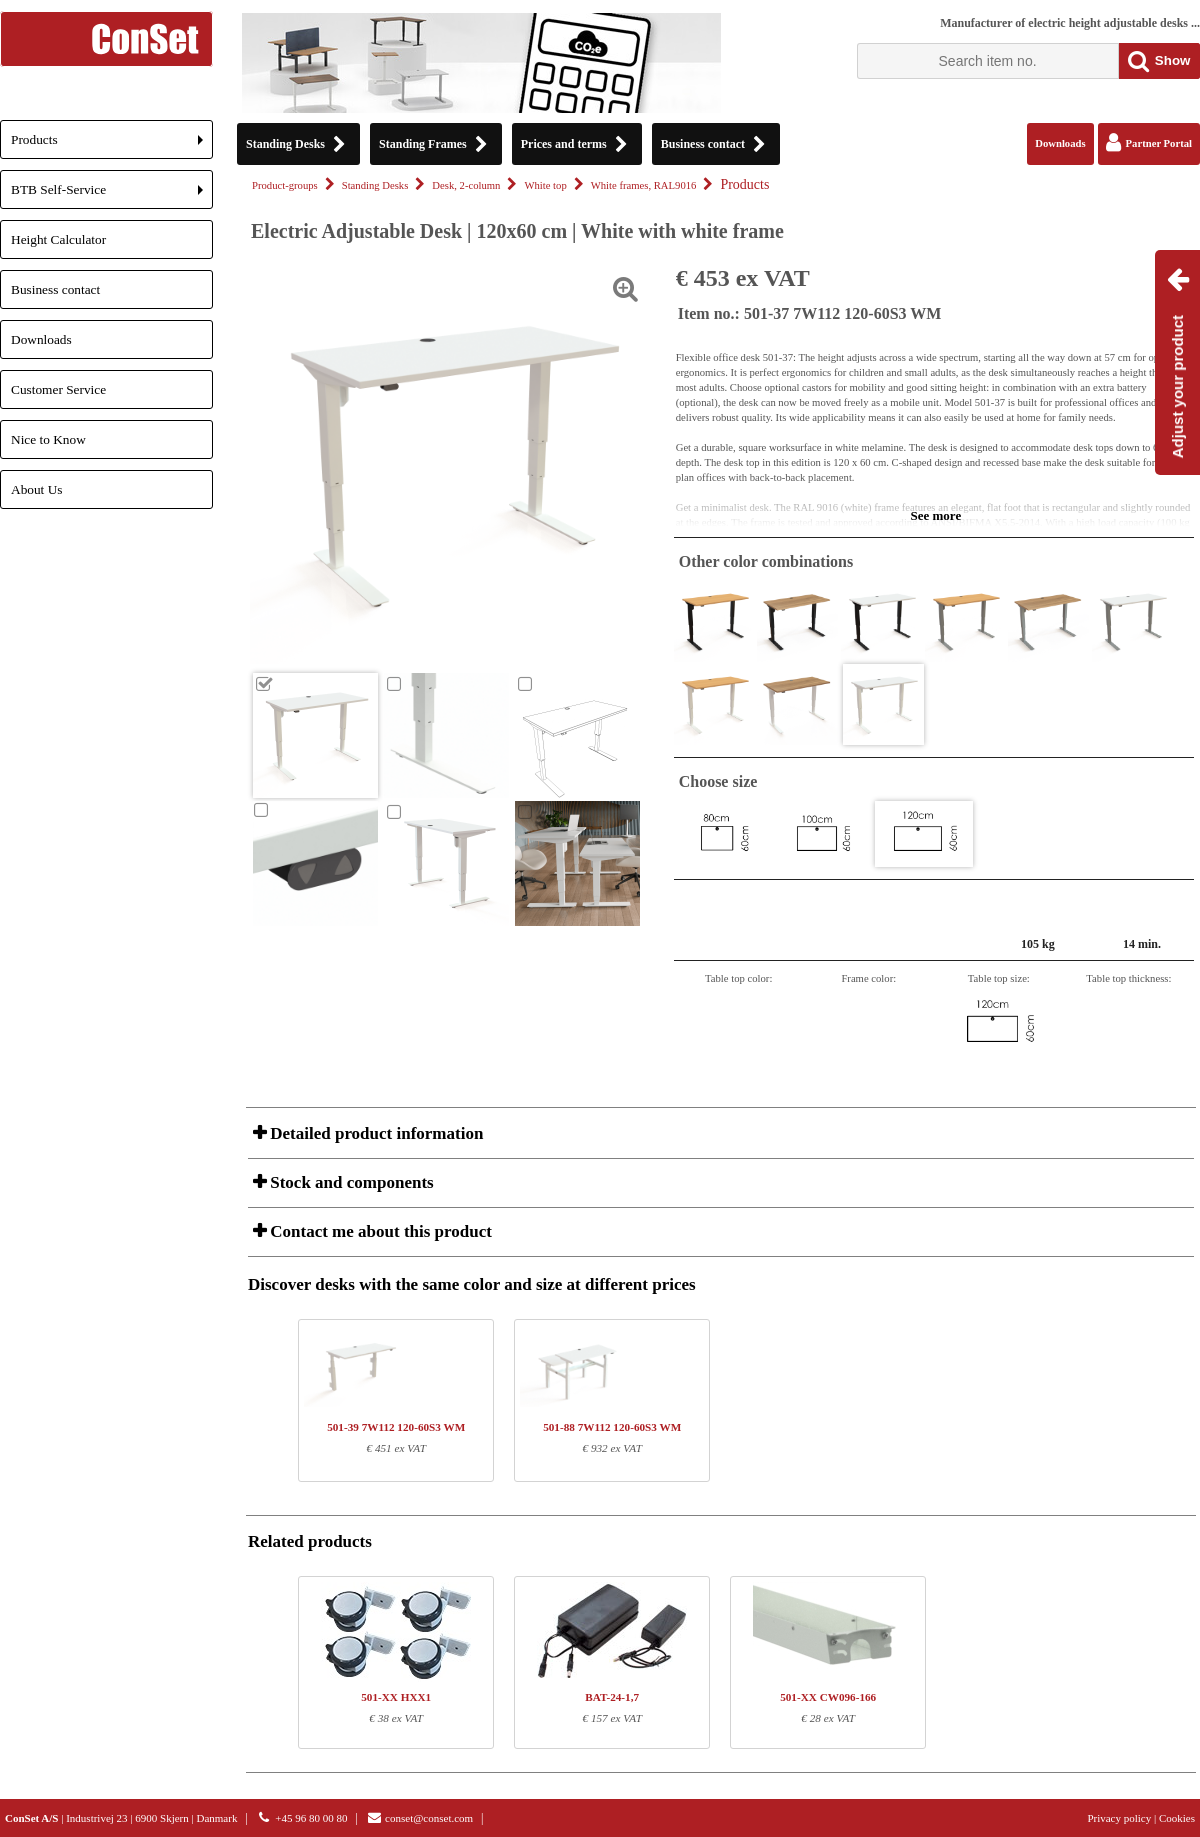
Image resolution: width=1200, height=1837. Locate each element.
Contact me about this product (379, 1231)
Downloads (41, 339)
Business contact (55, 289)
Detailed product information (374, 1133)
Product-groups (285, 185)
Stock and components (350, 1182)
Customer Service (58, 389)
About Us (36, 489)
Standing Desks (375, 185)
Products (112, 145)
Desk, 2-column (466, 185)
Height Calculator (58, 239)
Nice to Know (48, 439)
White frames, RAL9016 (644, 185)
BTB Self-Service (112, 195)
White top (545, 185)
